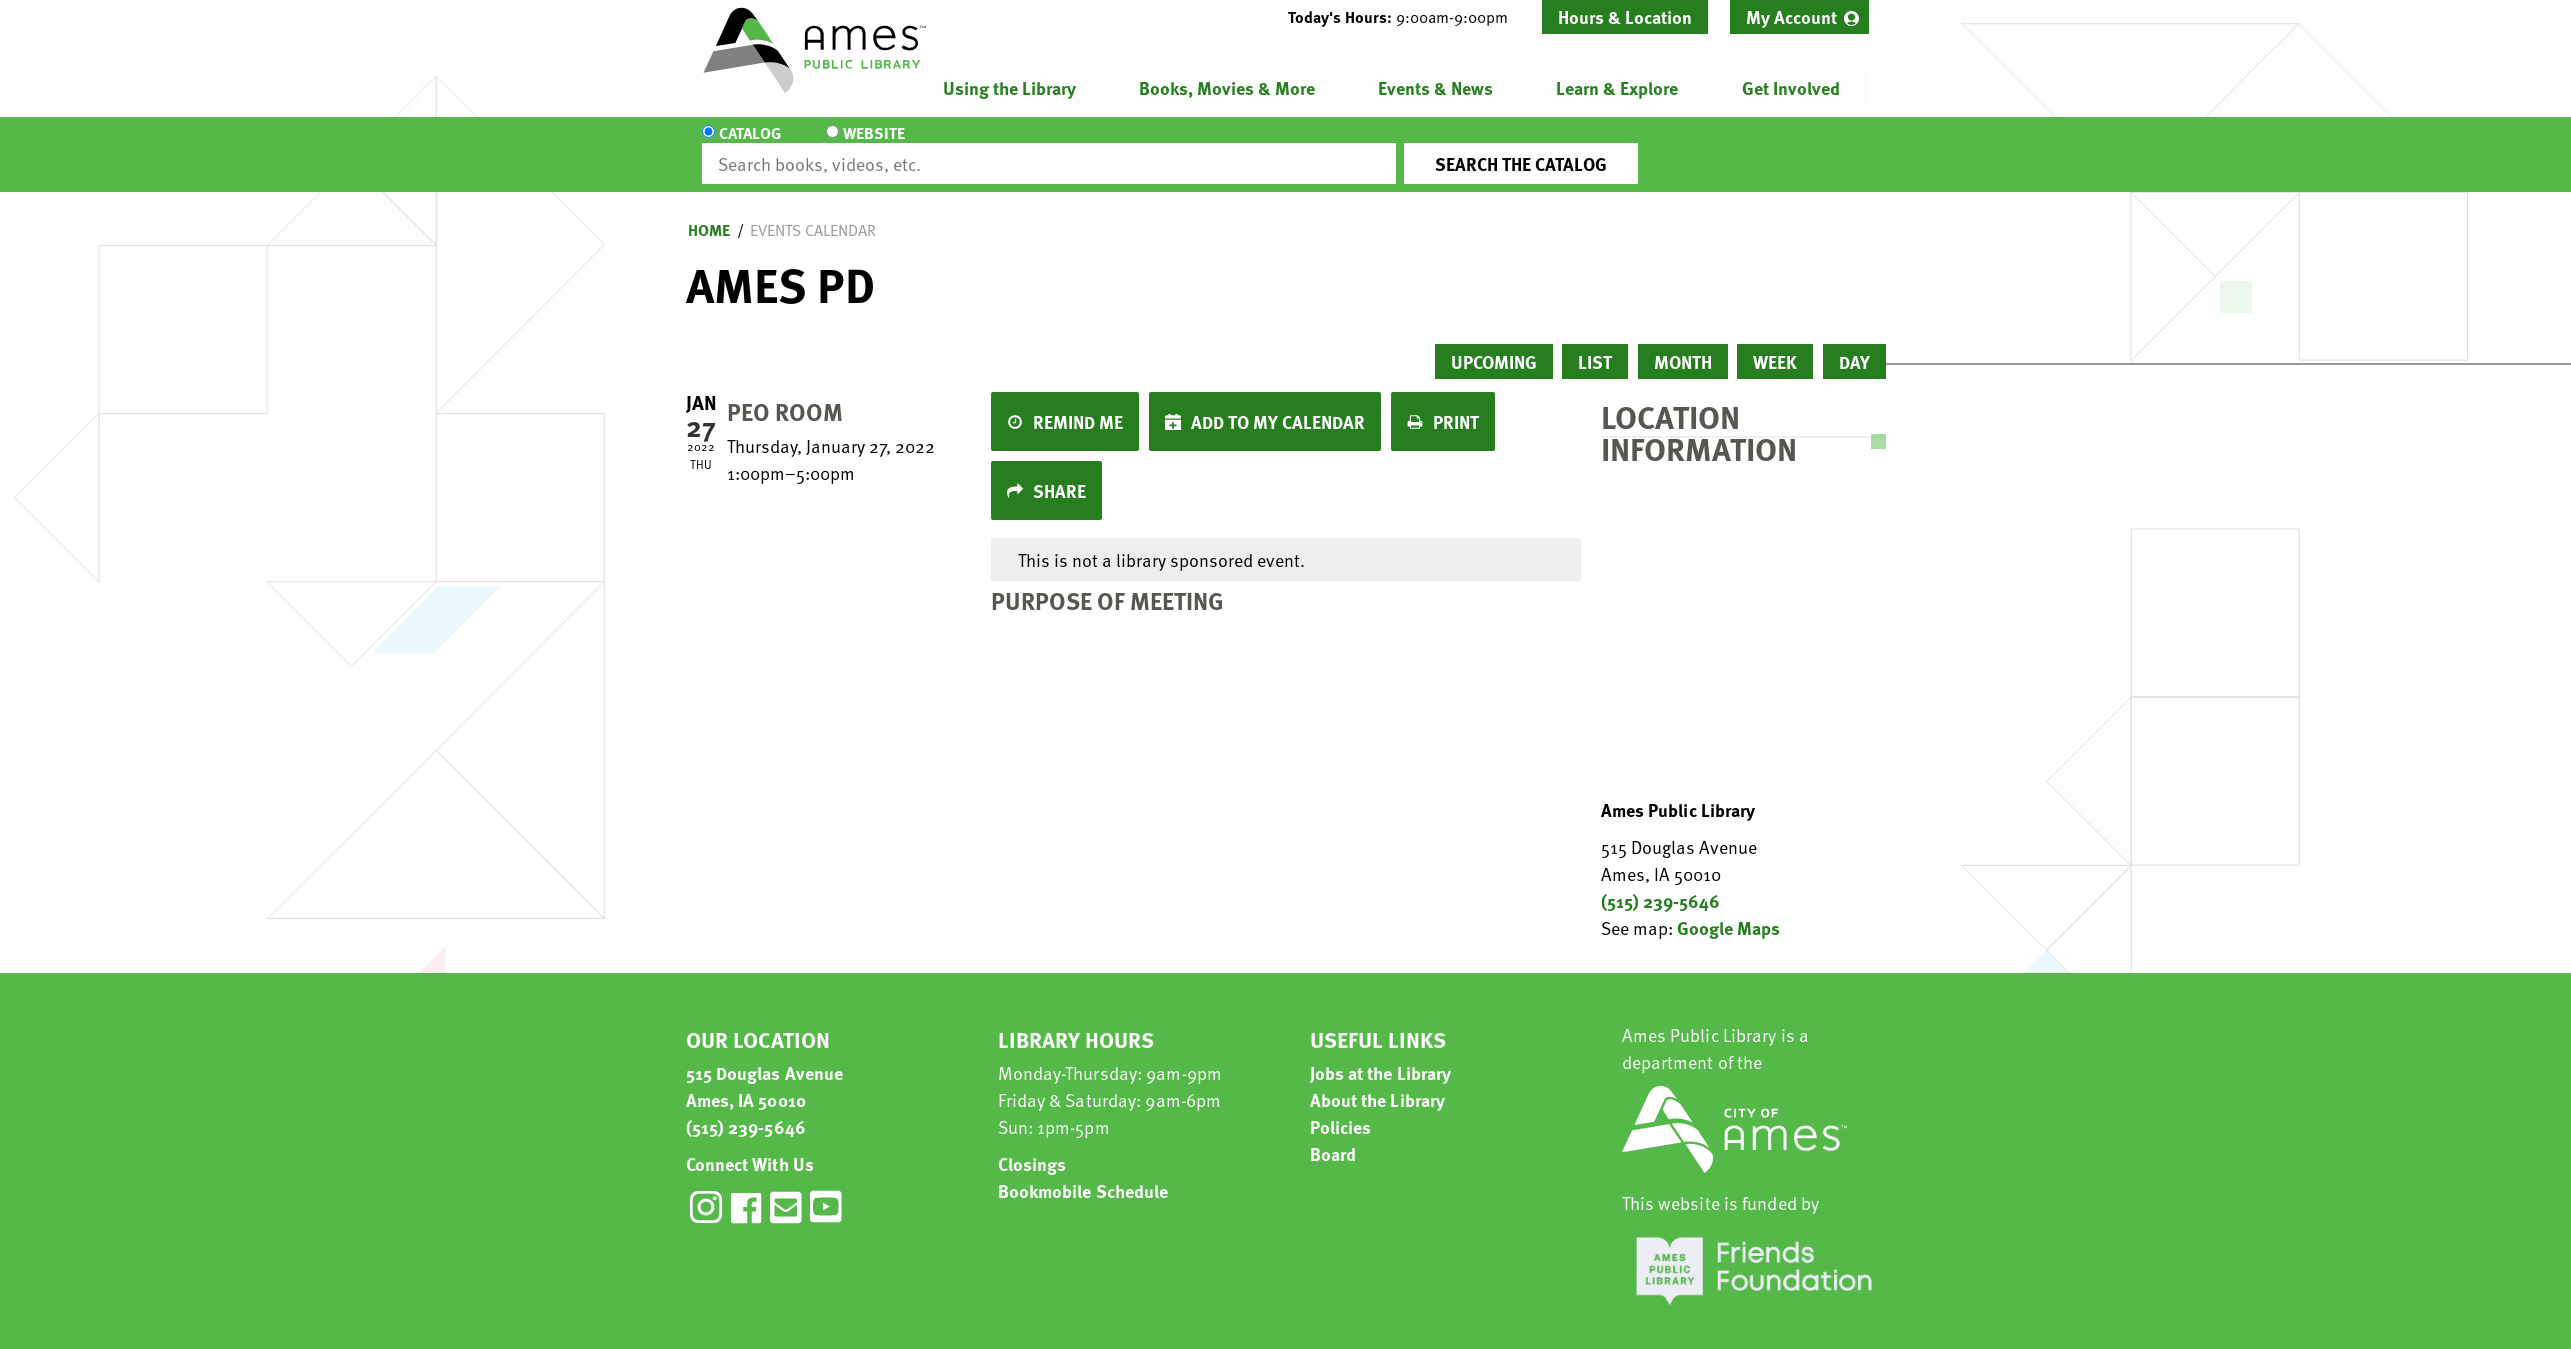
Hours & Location (1625, 16)
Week (1775, 343)
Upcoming (1494, 343)
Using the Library (1009, 87)
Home (709, 212)
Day (1854, 343)
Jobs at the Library (1381, 1054)
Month (1683, 343)
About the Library (1378, 1081)
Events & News (1435, 87)
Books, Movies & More (1227, 87)
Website (870, 146)
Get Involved (1790, 87)
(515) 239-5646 (1660, 882)
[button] (1406, 17)
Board (1333, 1135)
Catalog (750, 146)
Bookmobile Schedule (1083, 1172)
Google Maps (1728, 909)
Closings (1032, 1145)
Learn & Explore (1617, 87)
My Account (1791, 16)
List (1595, 343)
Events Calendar (813, 212)
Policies (1341, 1108)
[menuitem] (1799, 17)
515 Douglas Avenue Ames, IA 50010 (765, 1068)
